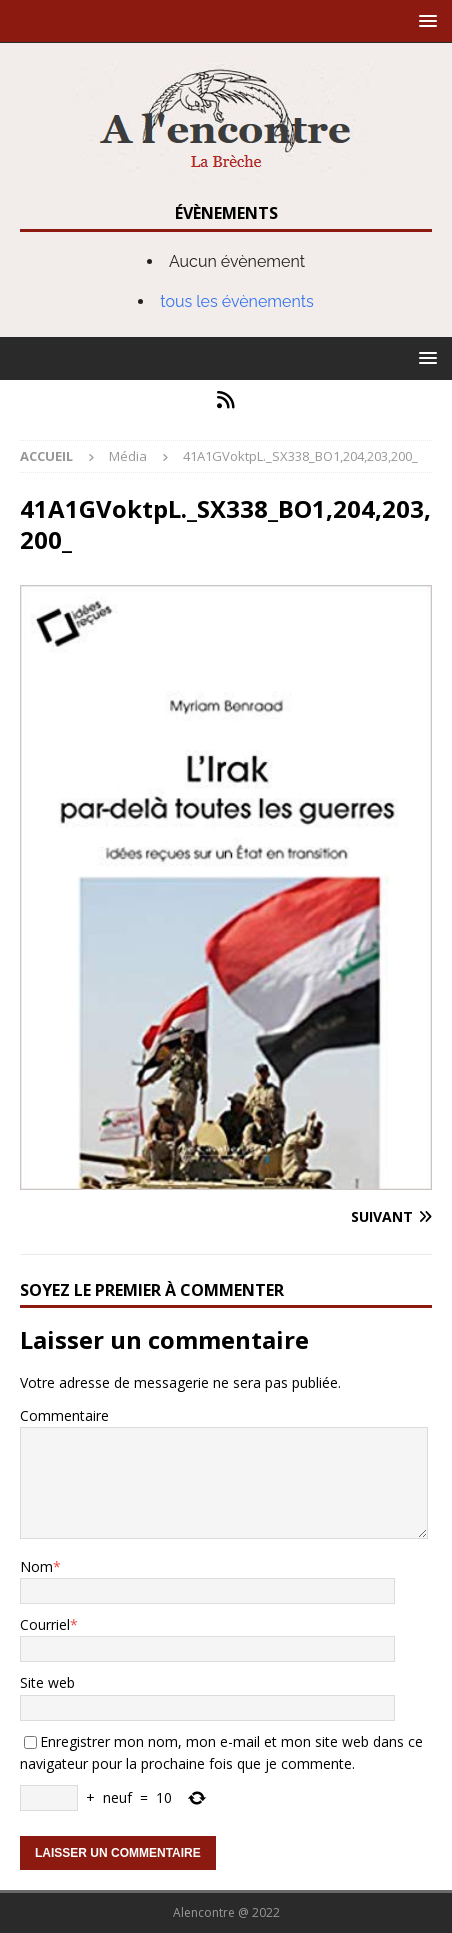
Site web (47, 1682)
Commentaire (64, 1415)
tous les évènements (237, 301)
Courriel (45, 1624)
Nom (36, 1566)
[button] (424, 20)
